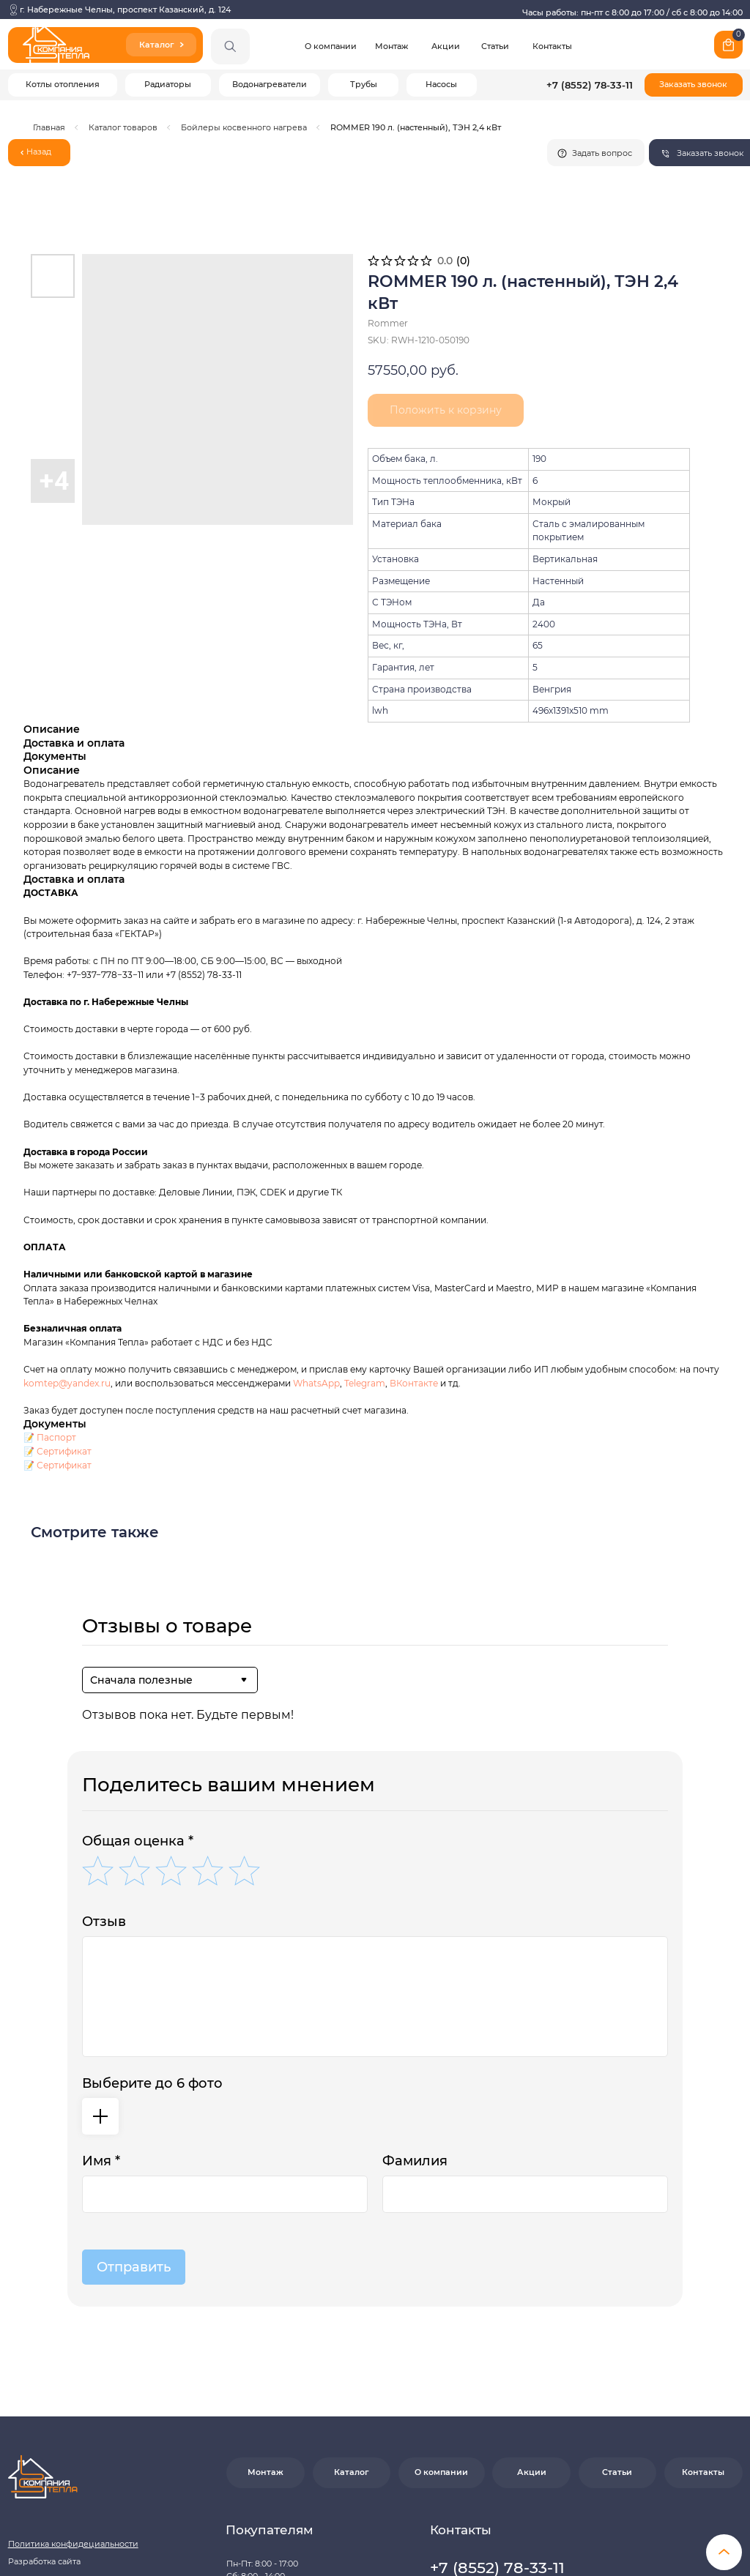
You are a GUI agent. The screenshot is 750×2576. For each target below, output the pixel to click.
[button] (693, 85)
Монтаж (391, 46)
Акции (445, 46)
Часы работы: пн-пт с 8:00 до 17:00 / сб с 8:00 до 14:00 (632, 13)
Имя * (101, 1963)
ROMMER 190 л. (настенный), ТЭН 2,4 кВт (415, 127)
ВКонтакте (415, 1185)
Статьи (495, 46)
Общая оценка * (137, 1643)
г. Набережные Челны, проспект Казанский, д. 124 (125, 10)
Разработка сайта (44, 2364)
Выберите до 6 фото (152, 1886)
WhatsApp (316, 1185)
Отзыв (104, 1724)
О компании (331, 46)
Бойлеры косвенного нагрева (244, 127)
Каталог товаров (123, 127)
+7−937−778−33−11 (105, 777)
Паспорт (56, 1240)
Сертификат (64, 1253)
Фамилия (415, 1963)
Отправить (134, 2069)
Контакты (552, 46)
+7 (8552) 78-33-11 (589, 85)
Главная (49, 127)
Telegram (364, 1185)
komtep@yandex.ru (67, 1185)
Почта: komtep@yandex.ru (483, 2433)
